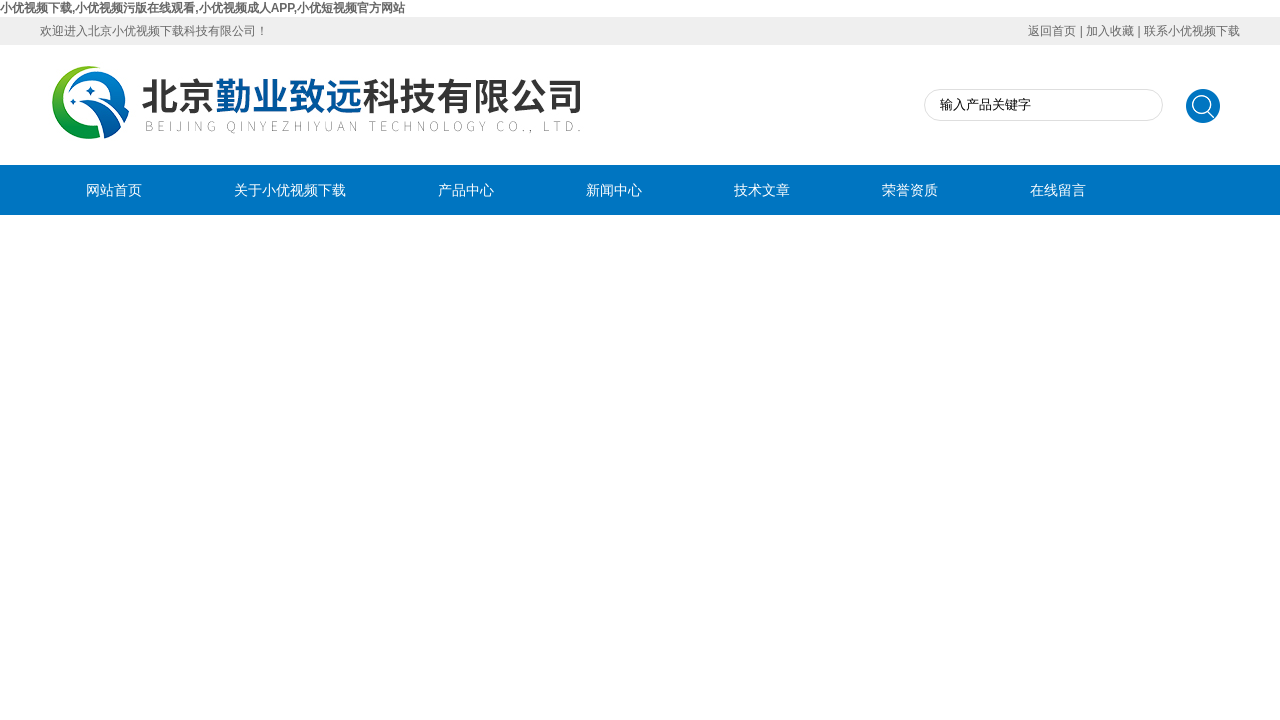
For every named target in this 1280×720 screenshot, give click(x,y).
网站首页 (114, 190)
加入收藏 (1110, 31)
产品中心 (466, 190)
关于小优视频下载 (290, 190)
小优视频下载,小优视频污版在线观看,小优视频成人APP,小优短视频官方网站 (202, 8)
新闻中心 (614, 190)
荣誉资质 (910, 190)
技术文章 (762, 190)
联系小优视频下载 (1192, 31)
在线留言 (1058, 190)
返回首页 (1052, 31)
